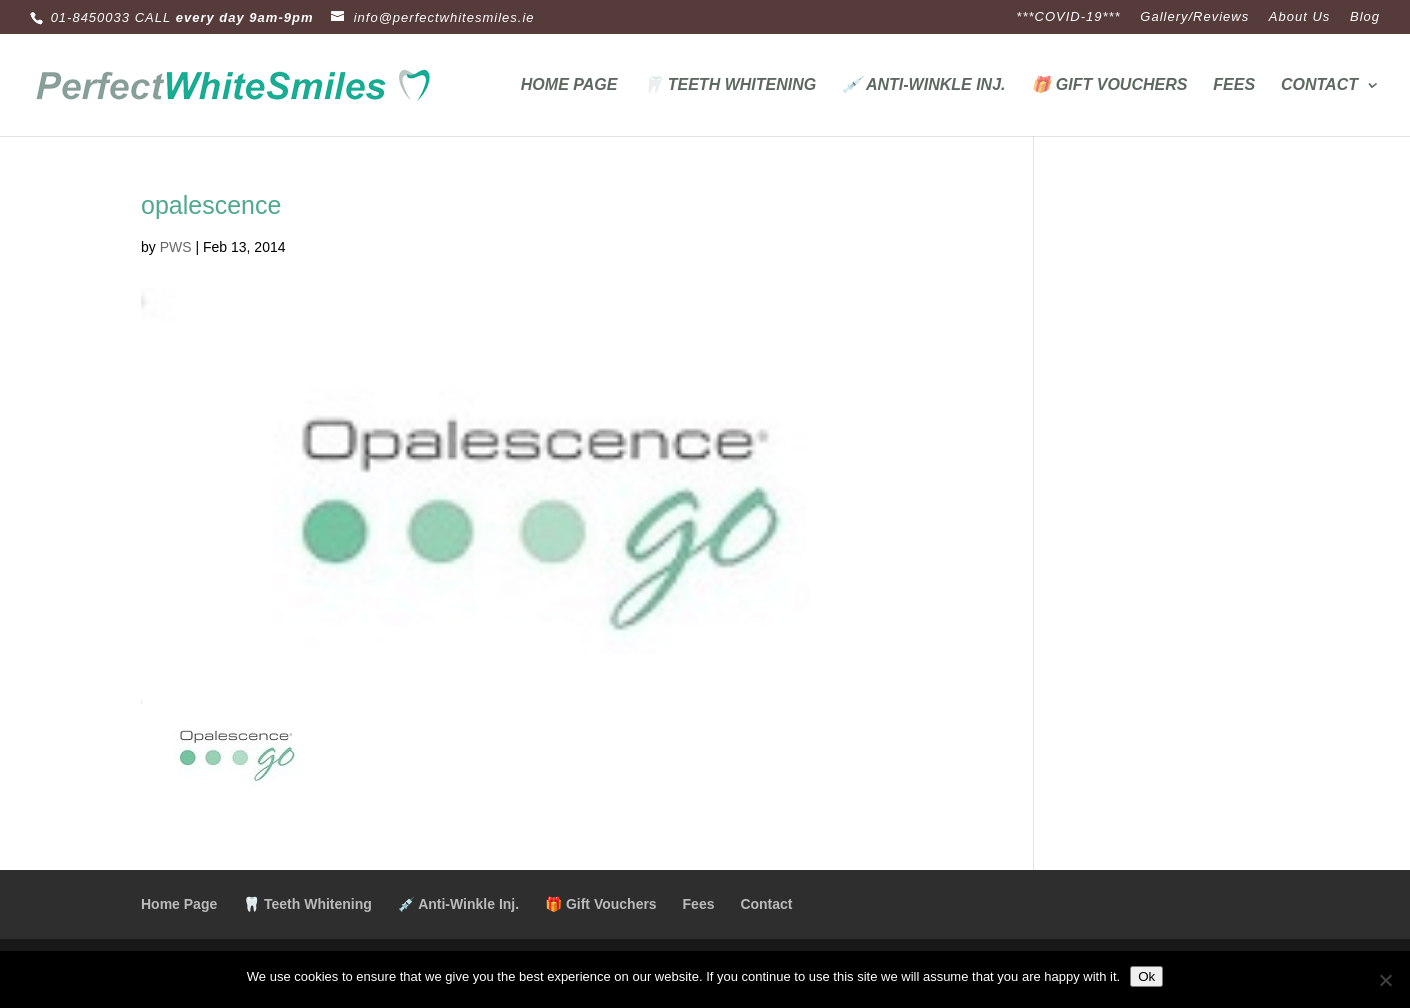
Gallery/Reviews (1194, 17)
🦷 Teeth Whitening (729, 85)
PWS (176, 247)
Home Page (569, 85)
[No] (1385, 980)
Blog (1365, 17)
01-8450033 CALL (111, 17)
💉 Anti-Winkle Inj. (923, 85)
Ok (1146, 976)
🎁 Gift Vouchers (1109, 85)
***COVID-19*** (1068, 17)
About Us (1299, 17)
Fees (1234, 85)
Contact (1319, 85)
